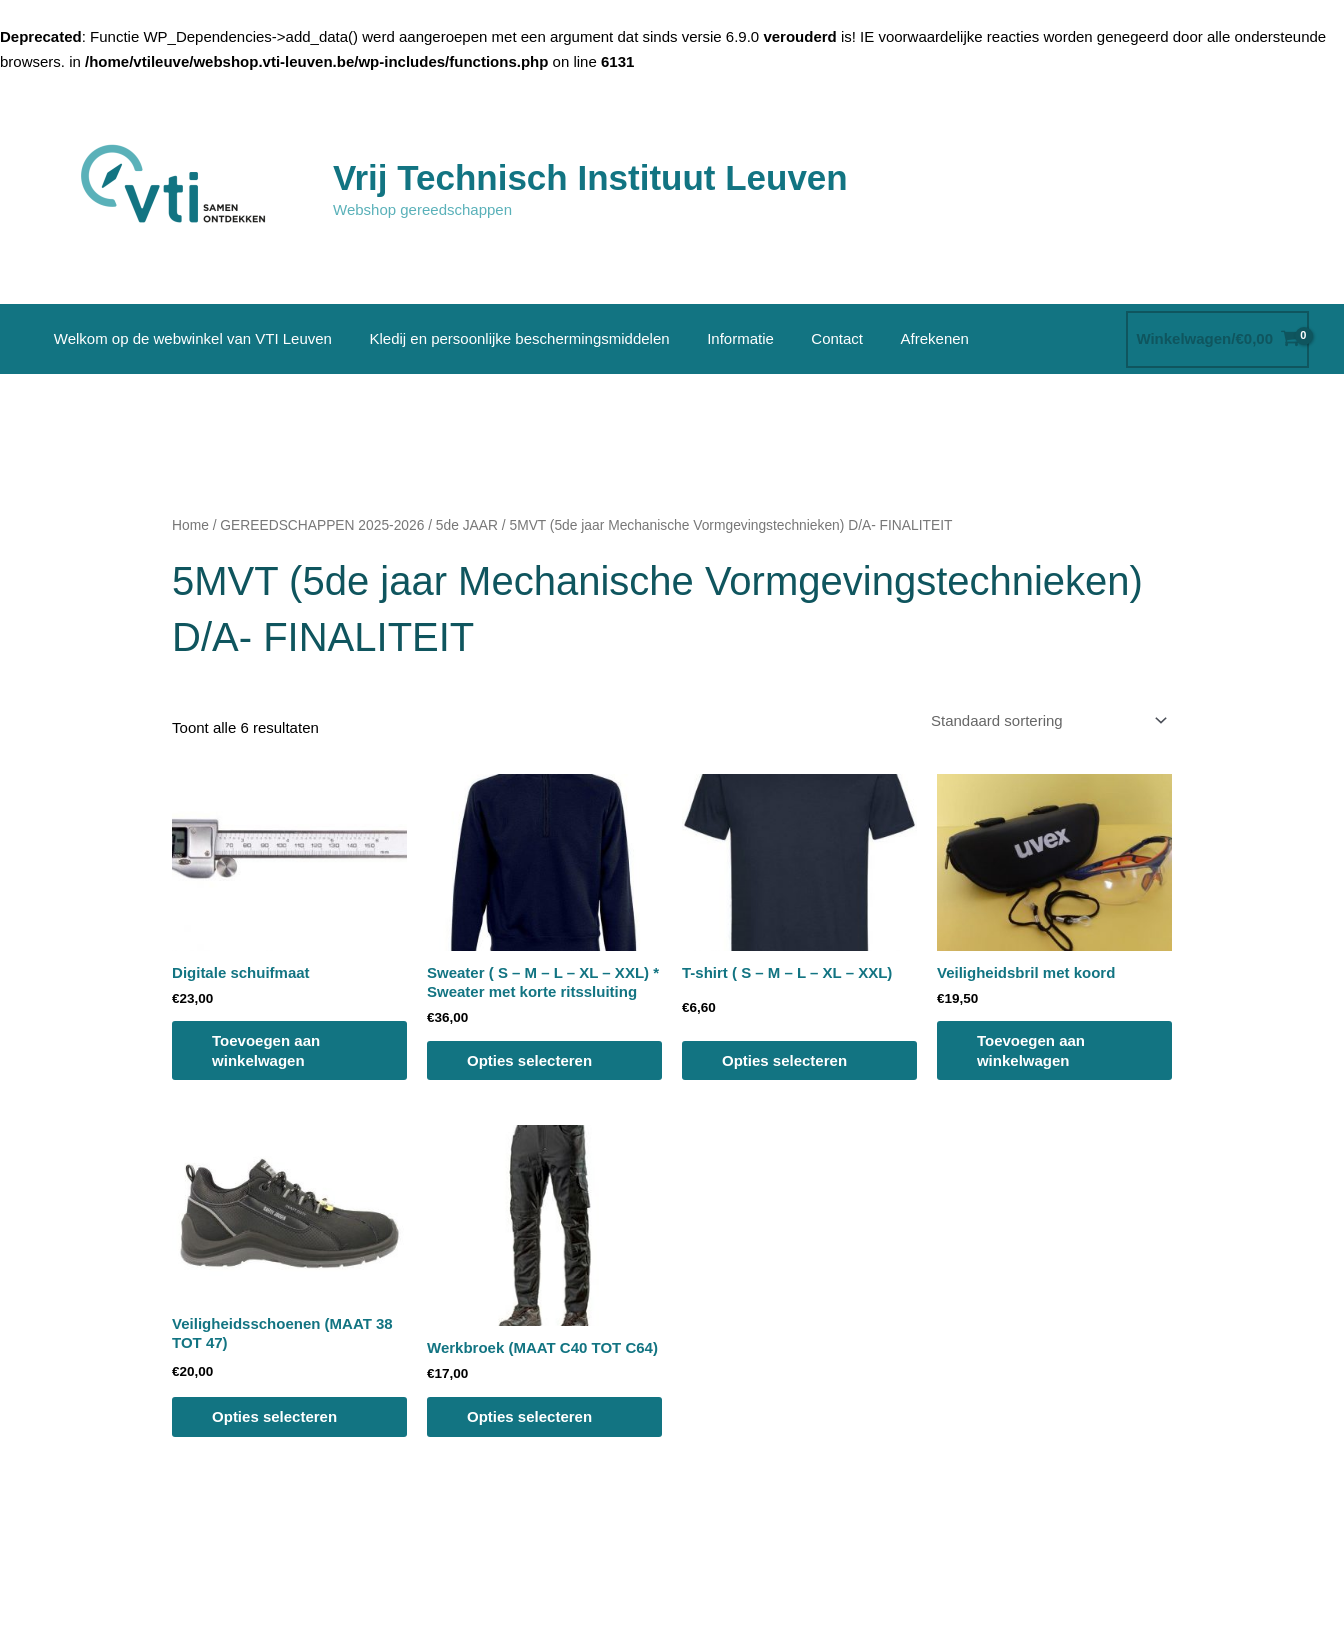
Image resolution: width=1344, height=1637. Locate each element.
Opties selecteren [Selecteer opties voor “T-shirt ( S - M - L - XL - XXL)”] (784, 1060)
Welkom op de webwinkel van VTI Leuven (189, 338)
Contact (811, 338)
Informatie (721, 338)
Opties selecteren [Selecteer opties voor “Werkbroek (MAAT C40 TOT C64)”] (529, 1416)
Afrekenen (901, 338)
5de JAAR (467, 525)
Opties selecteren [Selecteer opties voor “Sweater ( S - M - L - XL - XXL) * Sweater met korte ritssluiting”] (529, 1060)
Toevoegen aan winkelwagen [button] (266, 1050)
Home (190, 525)
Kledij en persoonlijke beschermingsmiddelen (508, 338)
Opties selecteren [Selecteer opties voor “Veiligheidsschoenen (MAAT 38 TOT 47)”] (274, 1416)
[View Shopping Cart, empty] (1217, 339)
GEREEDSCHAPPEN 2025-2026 (322, 525)
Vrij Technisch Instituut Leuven (590, 177)
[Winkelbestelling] (1045, 721)
